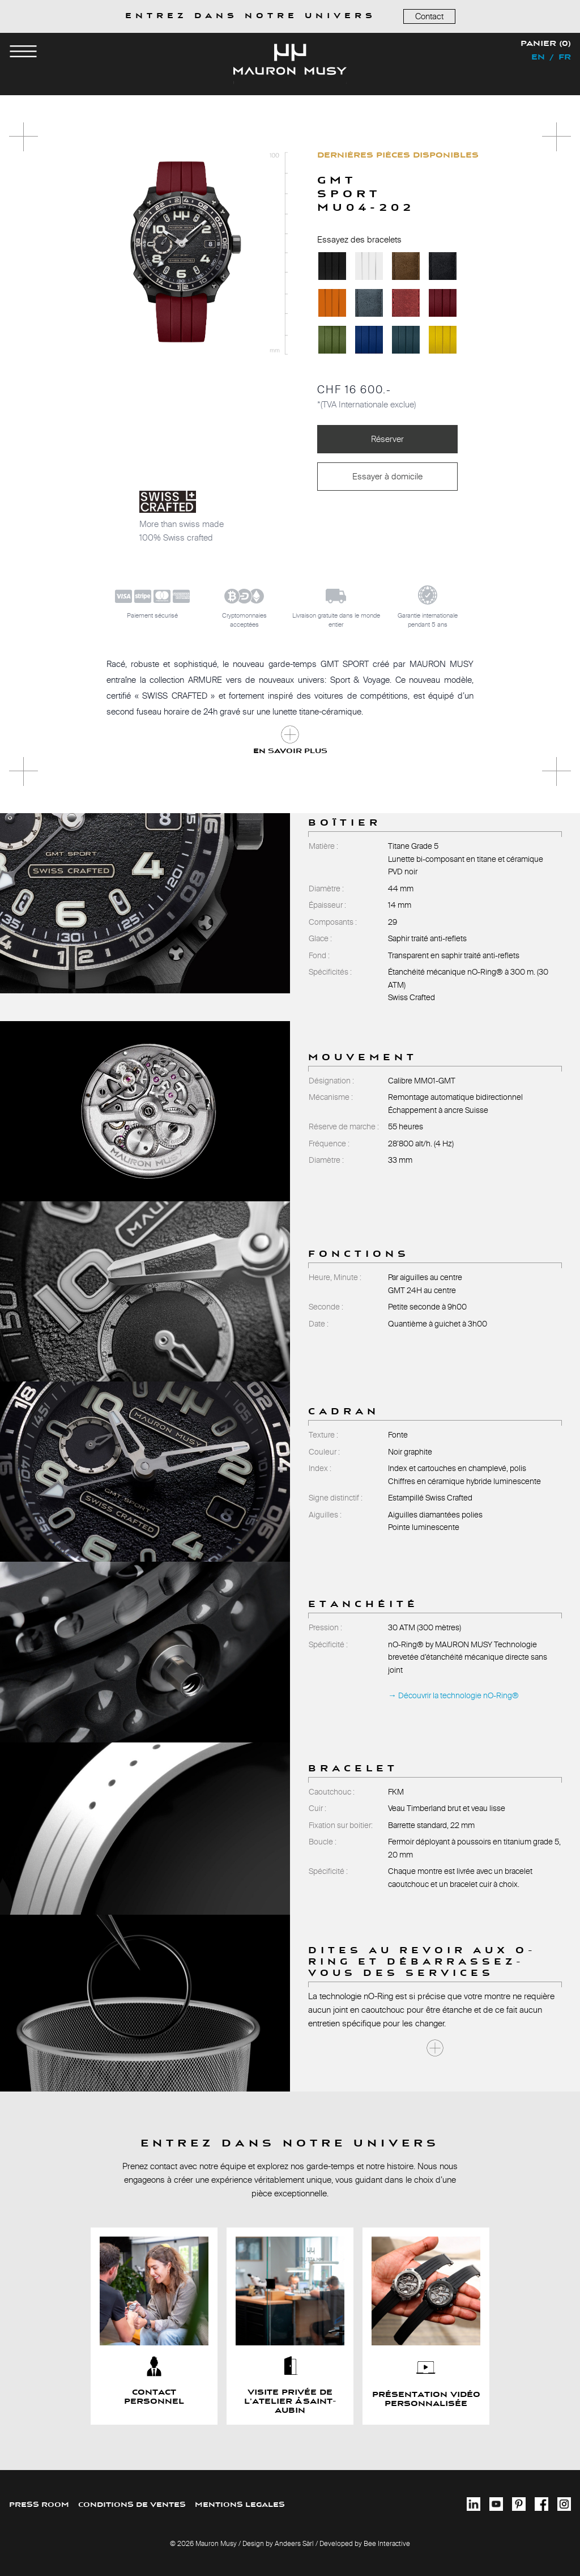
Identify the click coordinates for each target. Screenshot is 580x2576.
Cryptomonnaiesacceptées (244, 619)
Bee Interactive (387, 2543)
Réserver (387, 438)
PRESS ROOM (39, 2505)
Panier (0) (546, 44)
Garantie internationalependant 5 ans (428, 619)
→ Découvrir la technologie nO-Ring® (453, 1695)
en (538, 57)
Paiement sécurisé (152, 615)
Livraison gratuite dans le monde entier (336, 619)
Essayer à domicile (387, 476)
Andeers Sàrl (294, 2543)
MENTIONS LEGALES (240, 2505)
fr (564, 57)
